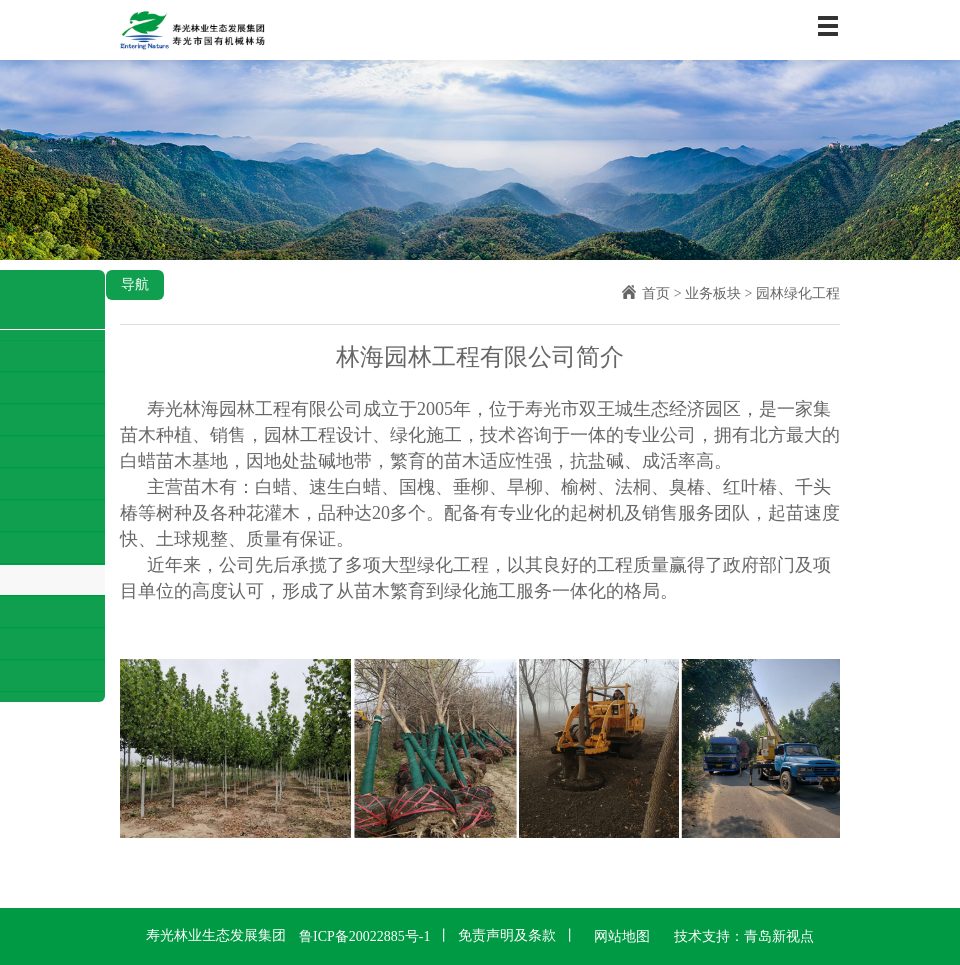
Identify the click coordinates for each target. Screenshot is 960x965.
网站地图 (622, 936)
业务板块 (713, 293)
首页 (656, 293)
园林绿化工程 (798, 293)
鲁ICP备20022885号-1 (364, 936)
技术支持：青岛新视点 (744, 936)
